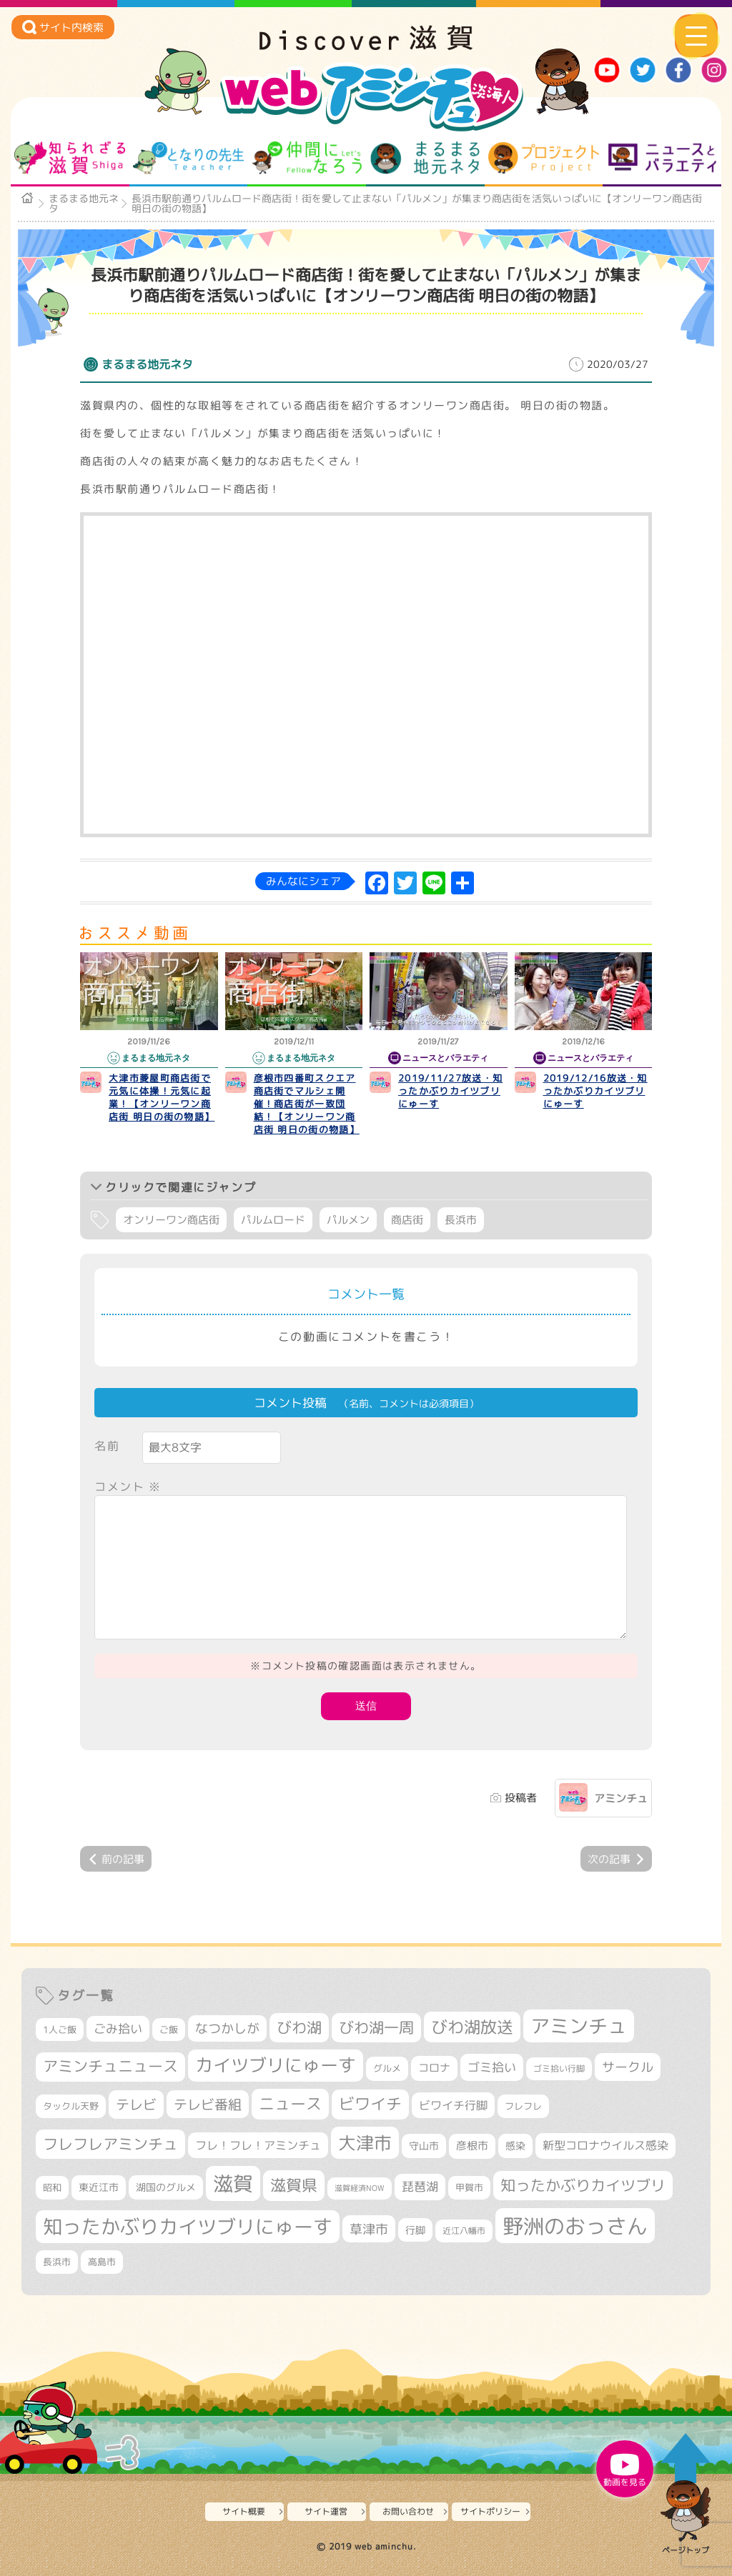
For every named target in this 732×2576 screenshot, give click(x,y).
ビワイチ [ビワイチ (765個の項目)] (370, 2104)
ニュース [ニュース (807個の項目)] (290, 2103)
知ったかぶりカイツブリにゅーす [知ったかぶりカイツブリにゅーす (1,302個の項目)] (187, 2226)
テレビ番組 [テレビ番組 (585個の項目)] (208, 2104)
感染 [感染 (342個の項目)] (515, 2145)
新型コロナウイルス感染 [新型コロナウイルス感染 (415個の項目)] (605, 2145)
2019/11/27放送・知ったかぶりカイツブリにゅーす (450, 1091)
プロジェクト (543, 158)
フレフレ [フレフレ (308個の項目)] (523, 2106)
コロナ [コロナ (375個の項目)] (434, 2067)
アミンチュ (621, 1798)
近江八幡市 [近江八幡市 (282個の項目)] (463, 2231)
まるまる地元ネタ (425, 158)
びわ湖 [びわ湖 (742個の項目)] (299, 2027)
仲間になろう (307, 158)
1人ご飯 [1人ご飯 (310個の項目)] (59, 2029)
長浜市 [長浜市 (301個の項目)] (57, 2261)
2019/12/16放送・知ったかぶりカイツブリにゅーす (595, 1091)
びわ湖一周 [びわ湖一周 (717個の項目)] (376, 2027)
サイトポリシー (490, 2511)
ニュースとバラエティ (662, 158)
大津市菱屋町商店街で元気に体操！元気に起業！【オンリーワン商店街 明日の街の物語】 (161, 1097)
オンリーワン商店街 (171, 1219)
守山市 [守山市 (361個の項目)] (424, 2145)
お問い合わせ (408, 2511)
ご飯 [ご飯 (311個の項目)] (168, 2029)
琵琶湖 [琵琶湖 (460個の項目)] (420, 2186)
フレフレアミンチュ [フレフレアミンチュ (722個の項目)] (110, 2144)
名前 (106, 1446)
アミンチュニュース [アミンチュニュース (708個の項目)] (110, 2066)
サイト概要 (243, 2511)
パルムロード (273, 1219)
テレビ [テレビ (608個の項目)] (136, 2104)
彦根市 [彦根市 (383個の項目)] (472, 2145)
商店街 (407, 1219)
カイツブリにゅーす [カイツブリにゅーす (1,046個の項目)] (275, 2064)
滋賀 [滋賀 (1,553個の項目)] (233, 2183)
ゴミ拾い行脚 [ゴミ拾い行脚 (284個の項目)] (559, 2068)
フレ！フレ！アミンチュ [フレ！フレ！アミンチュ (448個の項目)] (258, 2145)
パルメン (348, 1219)
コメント (128, 1486)
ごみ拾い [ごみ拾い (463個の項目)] (118, 2028)
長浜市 (461, 1219)
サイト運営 (326, 2511)
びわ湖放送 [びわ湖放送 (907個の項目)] (472, 2026)
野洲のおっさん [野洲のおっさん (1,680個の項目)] (575, 2225)
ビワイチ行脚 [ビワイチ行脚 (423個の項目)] (453, 2105)
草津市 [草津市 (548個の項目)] (369, 2229)
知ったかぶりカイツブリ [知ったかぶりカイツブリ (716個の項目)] (583, 2185)
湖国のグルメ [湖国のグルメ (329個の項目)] (166, 2187)
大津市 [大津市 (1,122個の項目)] (365, 2142)
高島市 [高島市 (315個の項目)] (102, 2261)
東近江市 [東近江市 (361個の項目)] (99, 2187)
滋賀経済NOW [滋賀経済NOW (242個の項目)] (360, 2188)
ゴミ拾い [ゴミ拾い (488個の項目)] (492, 2067)
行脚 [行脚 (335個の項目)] (415, 2230)
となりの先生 (188, 158)
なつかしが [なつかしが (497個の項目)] (227, 2028)
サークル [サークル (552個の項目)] (627, 2066)
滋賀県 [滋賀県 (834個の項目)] (293, 2185)
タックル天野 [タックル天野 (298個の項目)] (71, 2106)
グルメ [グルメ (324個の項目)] (387, 2068)
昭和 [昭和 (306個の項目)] (52, 2187)
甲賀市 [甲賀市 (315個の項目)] (469, 2187)
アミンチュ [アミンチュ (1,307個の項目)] (578, 2026)
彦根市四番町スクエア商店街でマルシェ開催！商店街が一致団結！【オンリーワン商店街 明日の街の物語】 (307, 1104)
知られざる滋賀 (69, 158)
